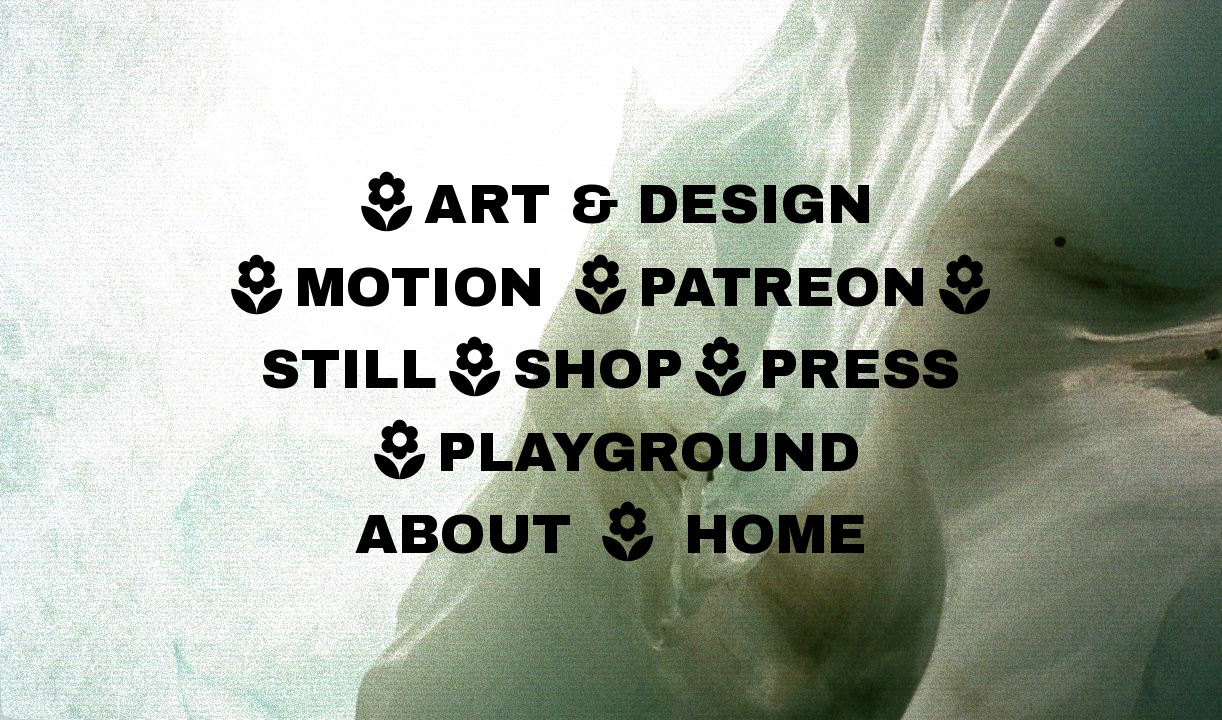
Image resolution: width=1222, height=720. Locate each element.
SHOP (598, 370)
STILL (349, 370)
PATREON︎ (820, 288)
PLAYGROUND (648, 453)
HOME (776, 535)
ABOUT (463, 535)
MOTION (429, 288)
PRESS (860, 370)
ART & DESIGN (648, 205)
